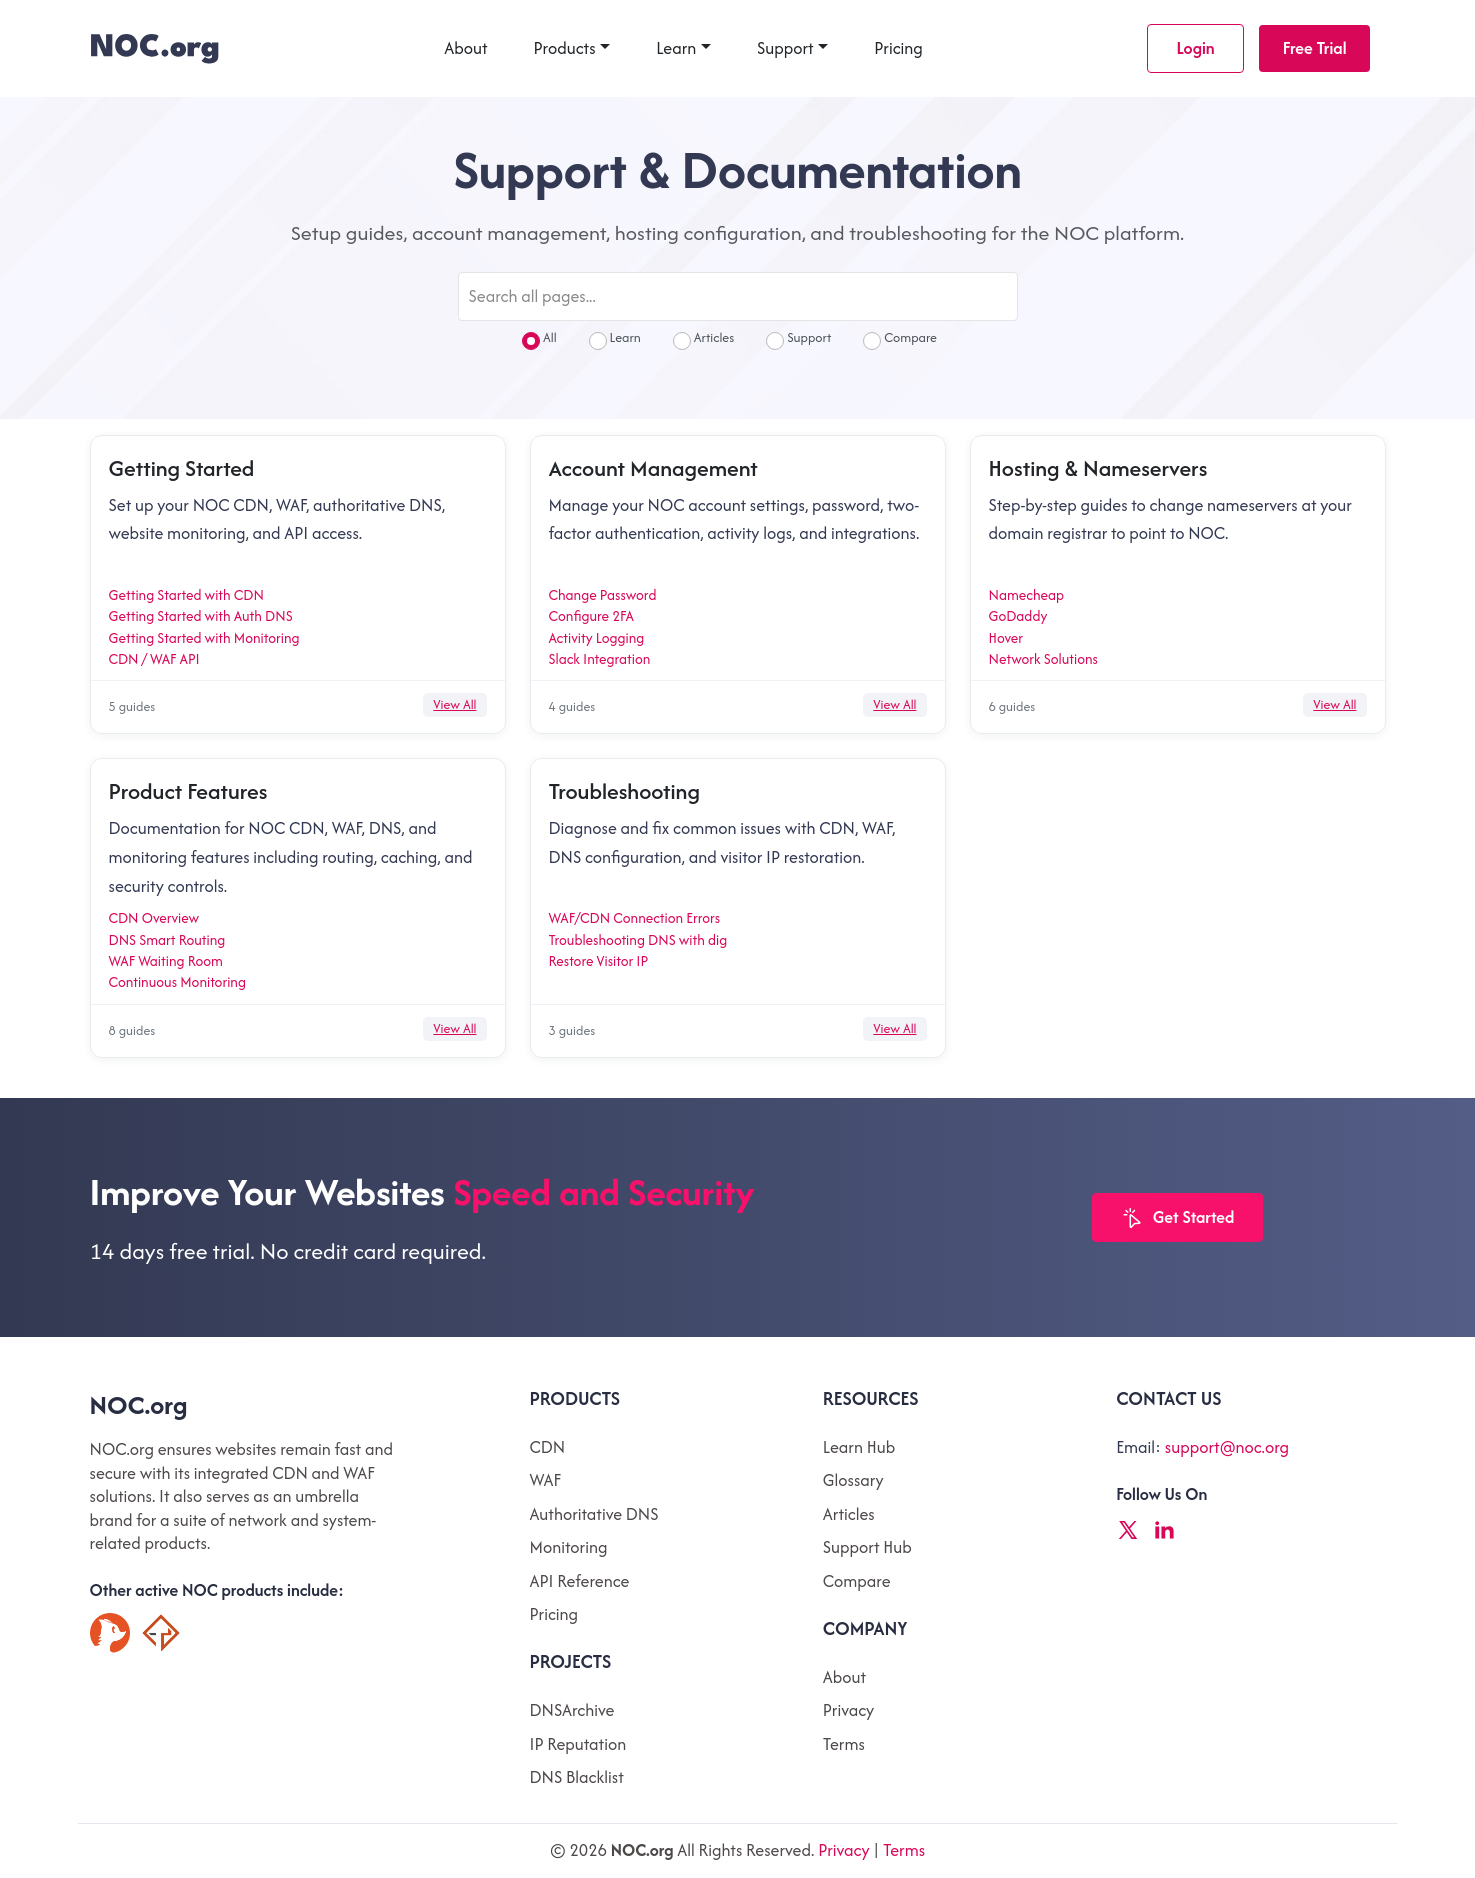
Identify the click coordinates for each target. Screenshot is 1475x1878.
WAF (545, 1480)
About (465, 48)
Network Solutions (1043, 659)
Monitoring (569, 1547)
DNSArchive (572, 1710)
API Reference (580, 1581)
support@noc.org (1227, 1447)
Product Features (188, 791)
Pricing (898, 48)
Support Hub (867, 1547)
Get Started (1177, 1218)
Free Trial (1315, 48)
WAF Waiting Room (166, 961)
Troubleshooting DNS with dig (638, 940)
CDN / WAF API (154, 659)
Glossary (853, 1480)
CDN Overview (154, 918)
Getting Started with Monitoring (204, 638)
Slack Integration (600, 659)
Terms (844, 1744)
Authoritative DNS (594, 1514)
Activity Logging (597, 638)
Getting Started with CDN (186, 595)
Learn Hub (859, 1447)
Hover (1006, 638)
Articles (703, 340)
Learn (676, 48)
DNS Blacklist (577, 1777)
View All (454, 704)
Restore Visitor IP (599, 961)
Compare (900, 340)
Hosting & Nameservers (1098, 468)
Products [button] (565, 48)
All (539, 340)
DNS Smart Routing (167, 940)
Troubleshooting (624, 791)
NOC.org (139, 1405)
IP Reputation (578, 1744)
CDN (548, 1447)
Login (1195, 48)
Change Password (603, 595)
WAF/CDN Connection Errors (635, 918)
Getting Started (182, 468)
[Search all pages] (738, 296)
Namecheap (1027, 595)
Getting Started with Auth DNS (201, 616)
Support (785, 48)
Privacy (848, 1710)
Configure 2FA (591, 616)
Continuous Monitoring (177, 982)
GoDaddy (1018, 616)
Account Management (653, 468)
